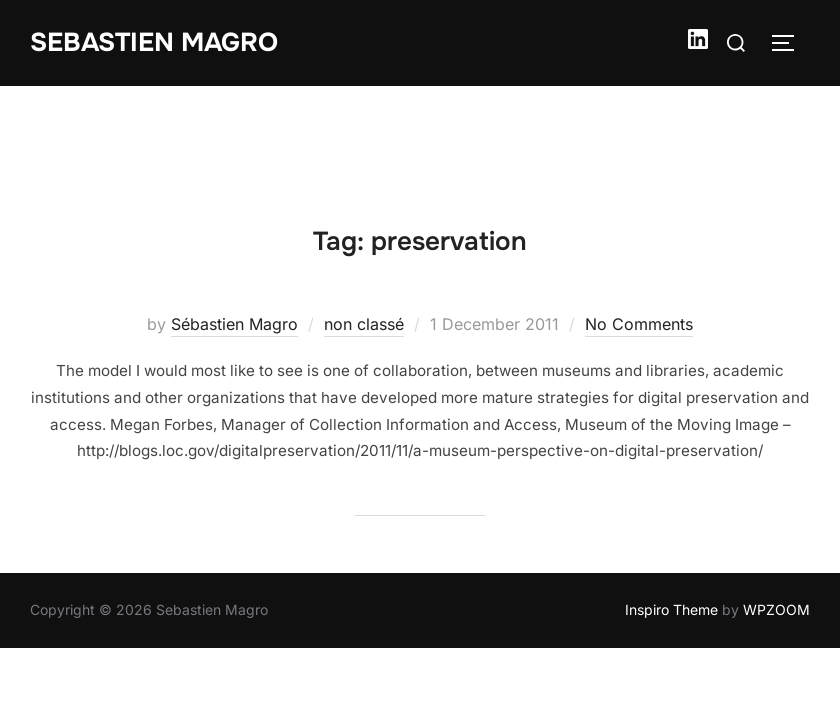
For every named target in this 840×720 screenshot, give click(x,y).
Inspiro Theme (671, 523)
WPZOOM (776, 523)
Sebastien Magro (154, 42)
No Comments (639, 238)
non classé (364, 238)
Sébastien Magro (234, 238)
